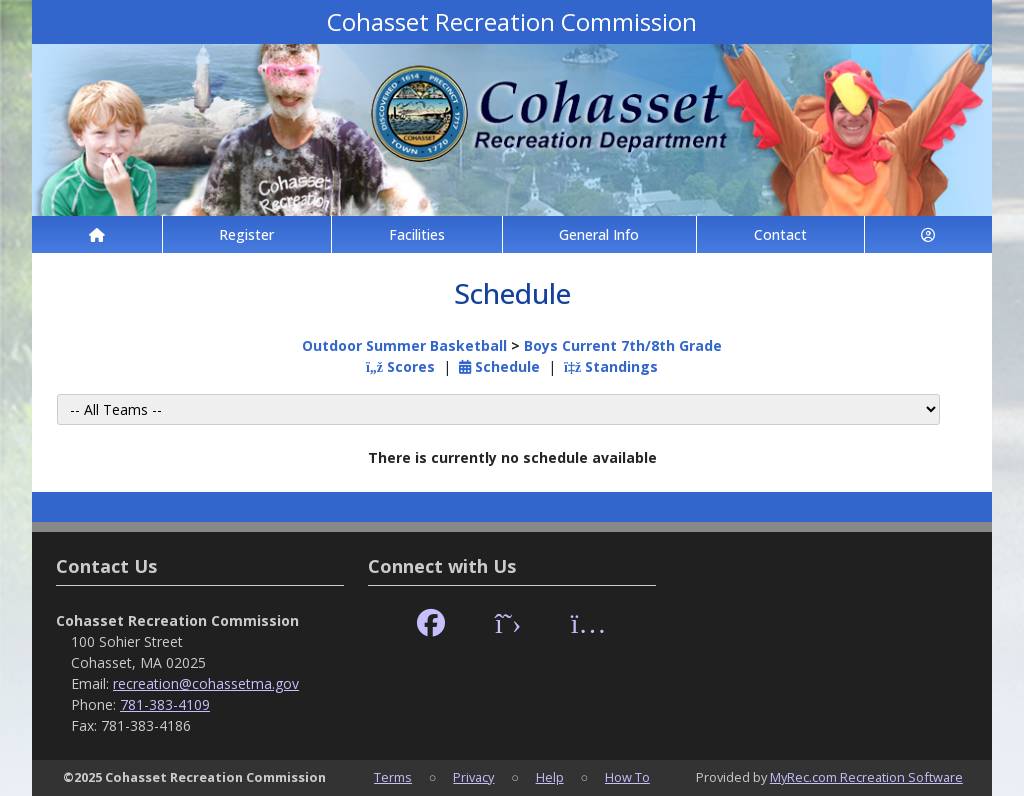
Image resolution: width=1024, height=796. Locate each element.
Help (550, 777)
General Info (599, 234)
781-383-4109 (165, 704)
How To (627, 777)
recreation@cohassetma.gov (206, 683)
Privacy (473, 777)
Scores (400, 366)
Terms (393, 777)
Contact (780, 234)
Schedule (499, 366)
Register (246, 234)
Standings (611, 366)
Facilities (417, 234)
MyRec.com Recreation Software (866, 777)
